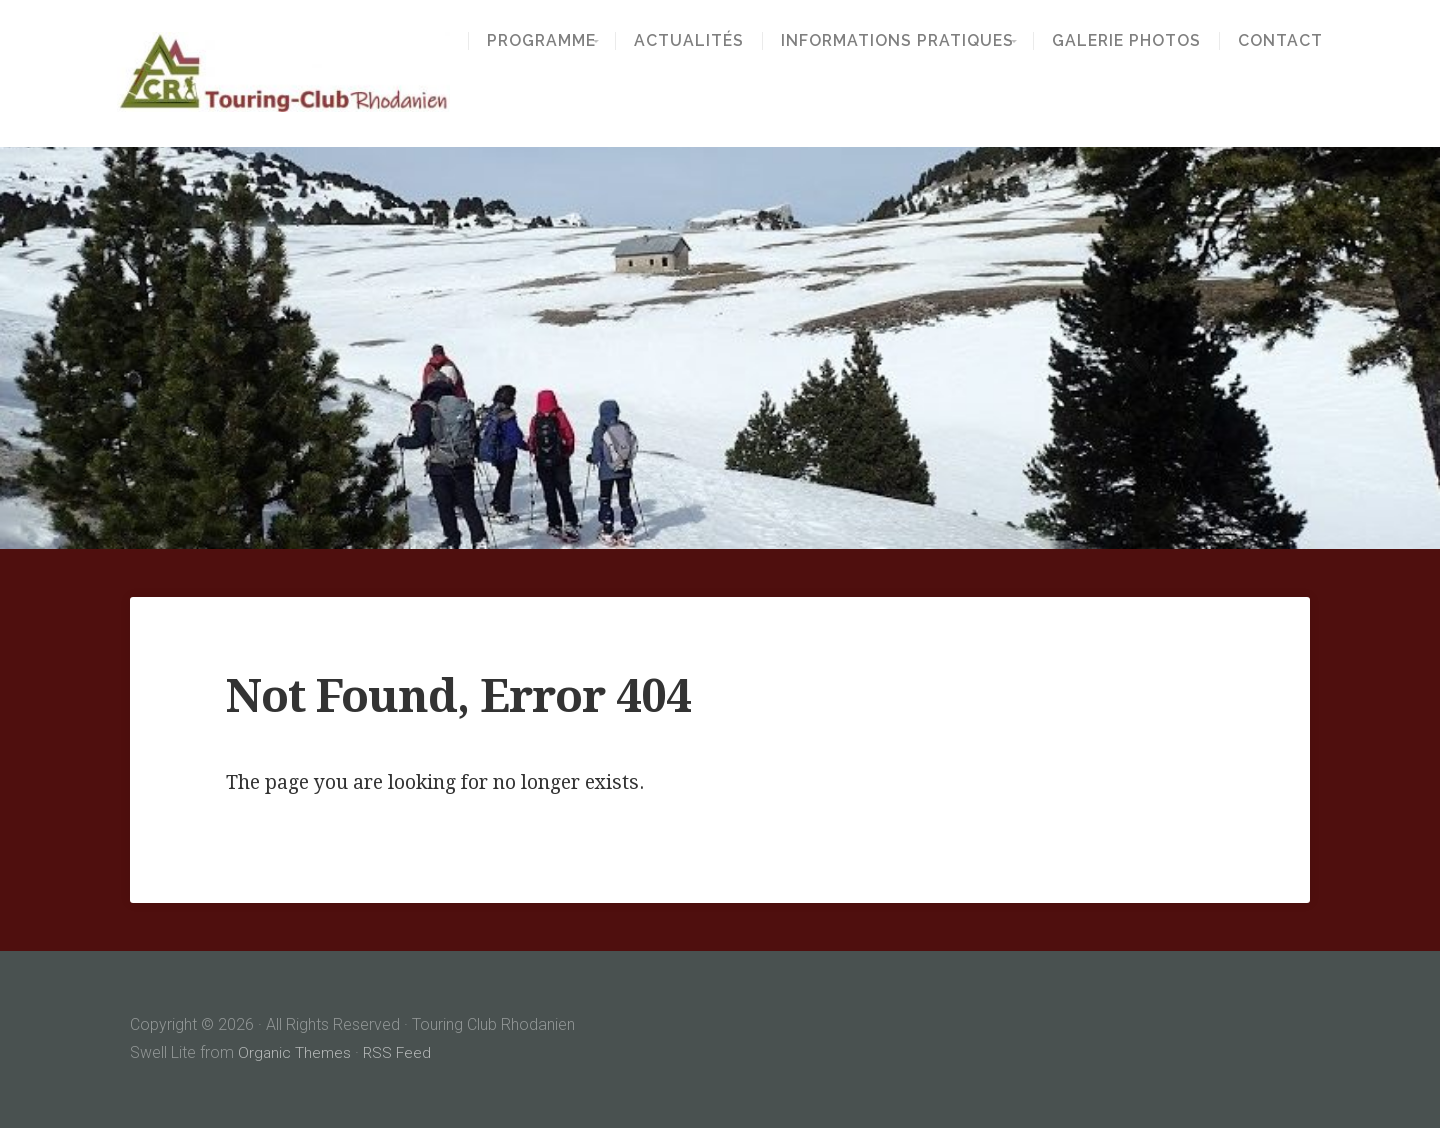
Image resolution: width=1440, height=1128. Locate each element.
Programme (528, 41)
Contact (1293, 41)
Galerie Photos (1139, 41)
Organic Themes (295, 1052)
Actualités (689, 41)
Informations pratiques (897, 41)
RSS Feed (400, 1052)
